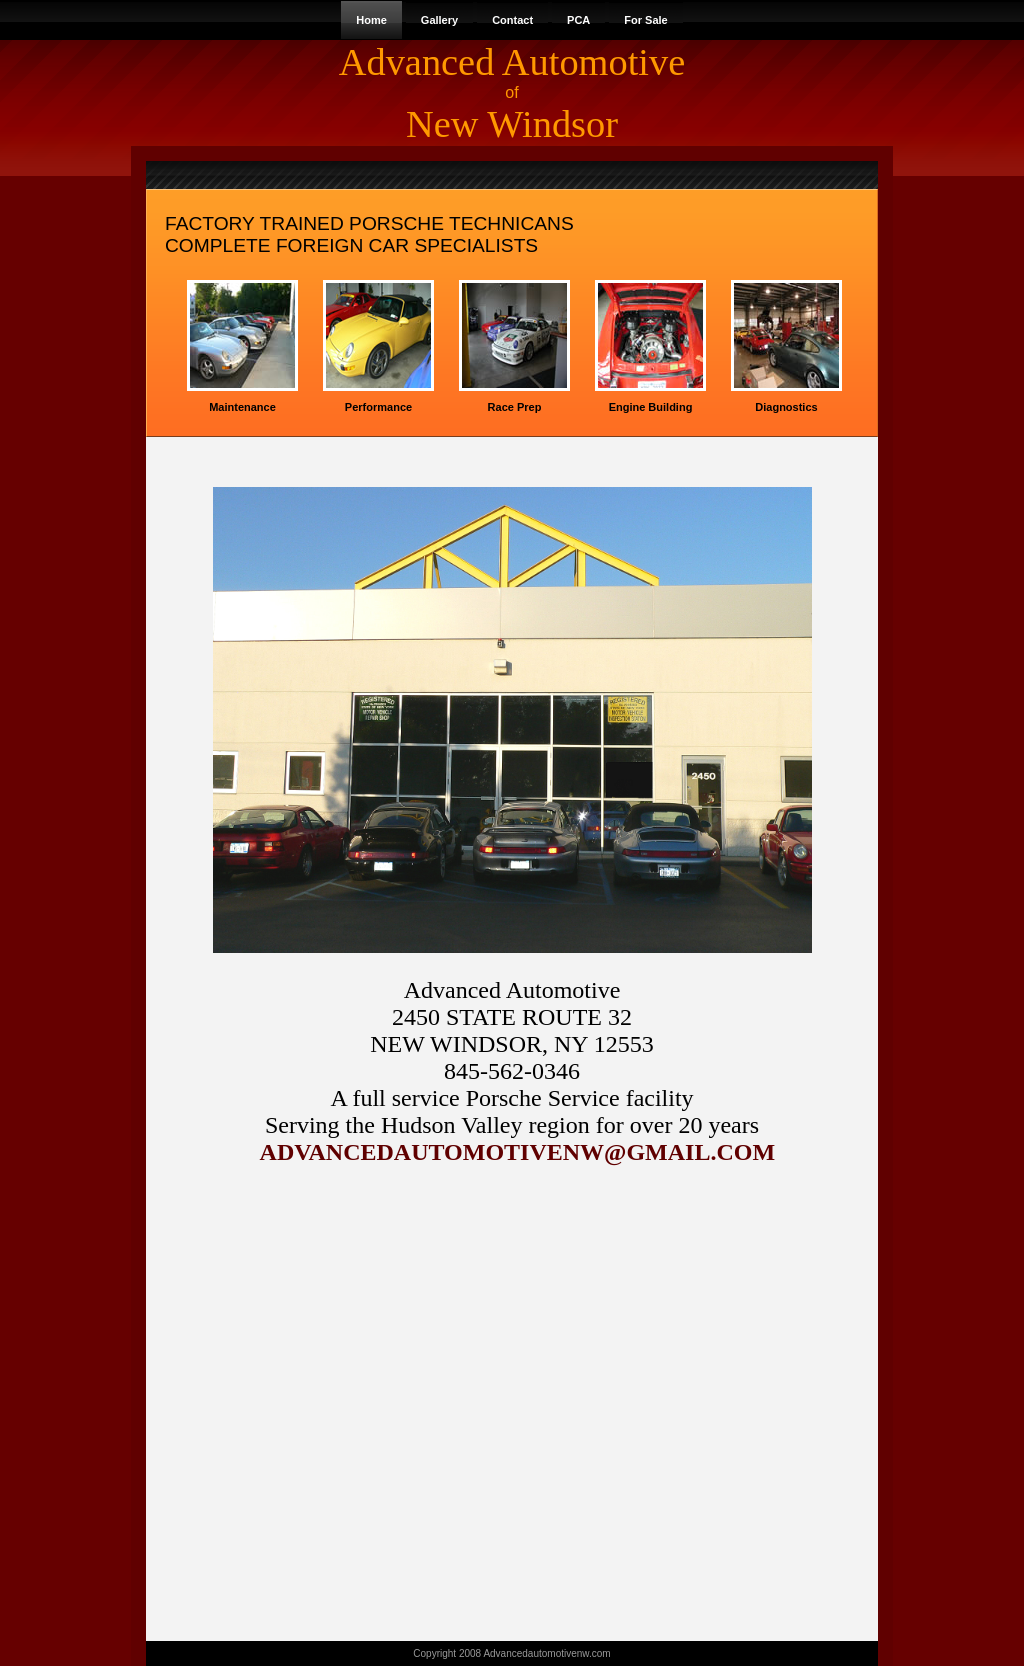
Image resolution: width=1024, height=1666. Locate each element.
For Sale (645, 20)
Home (371, 20)
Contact (512, 20)
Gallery (439, 20)
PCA (578, 20)
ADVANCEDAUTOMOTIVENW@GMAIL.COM (515, 1152)
